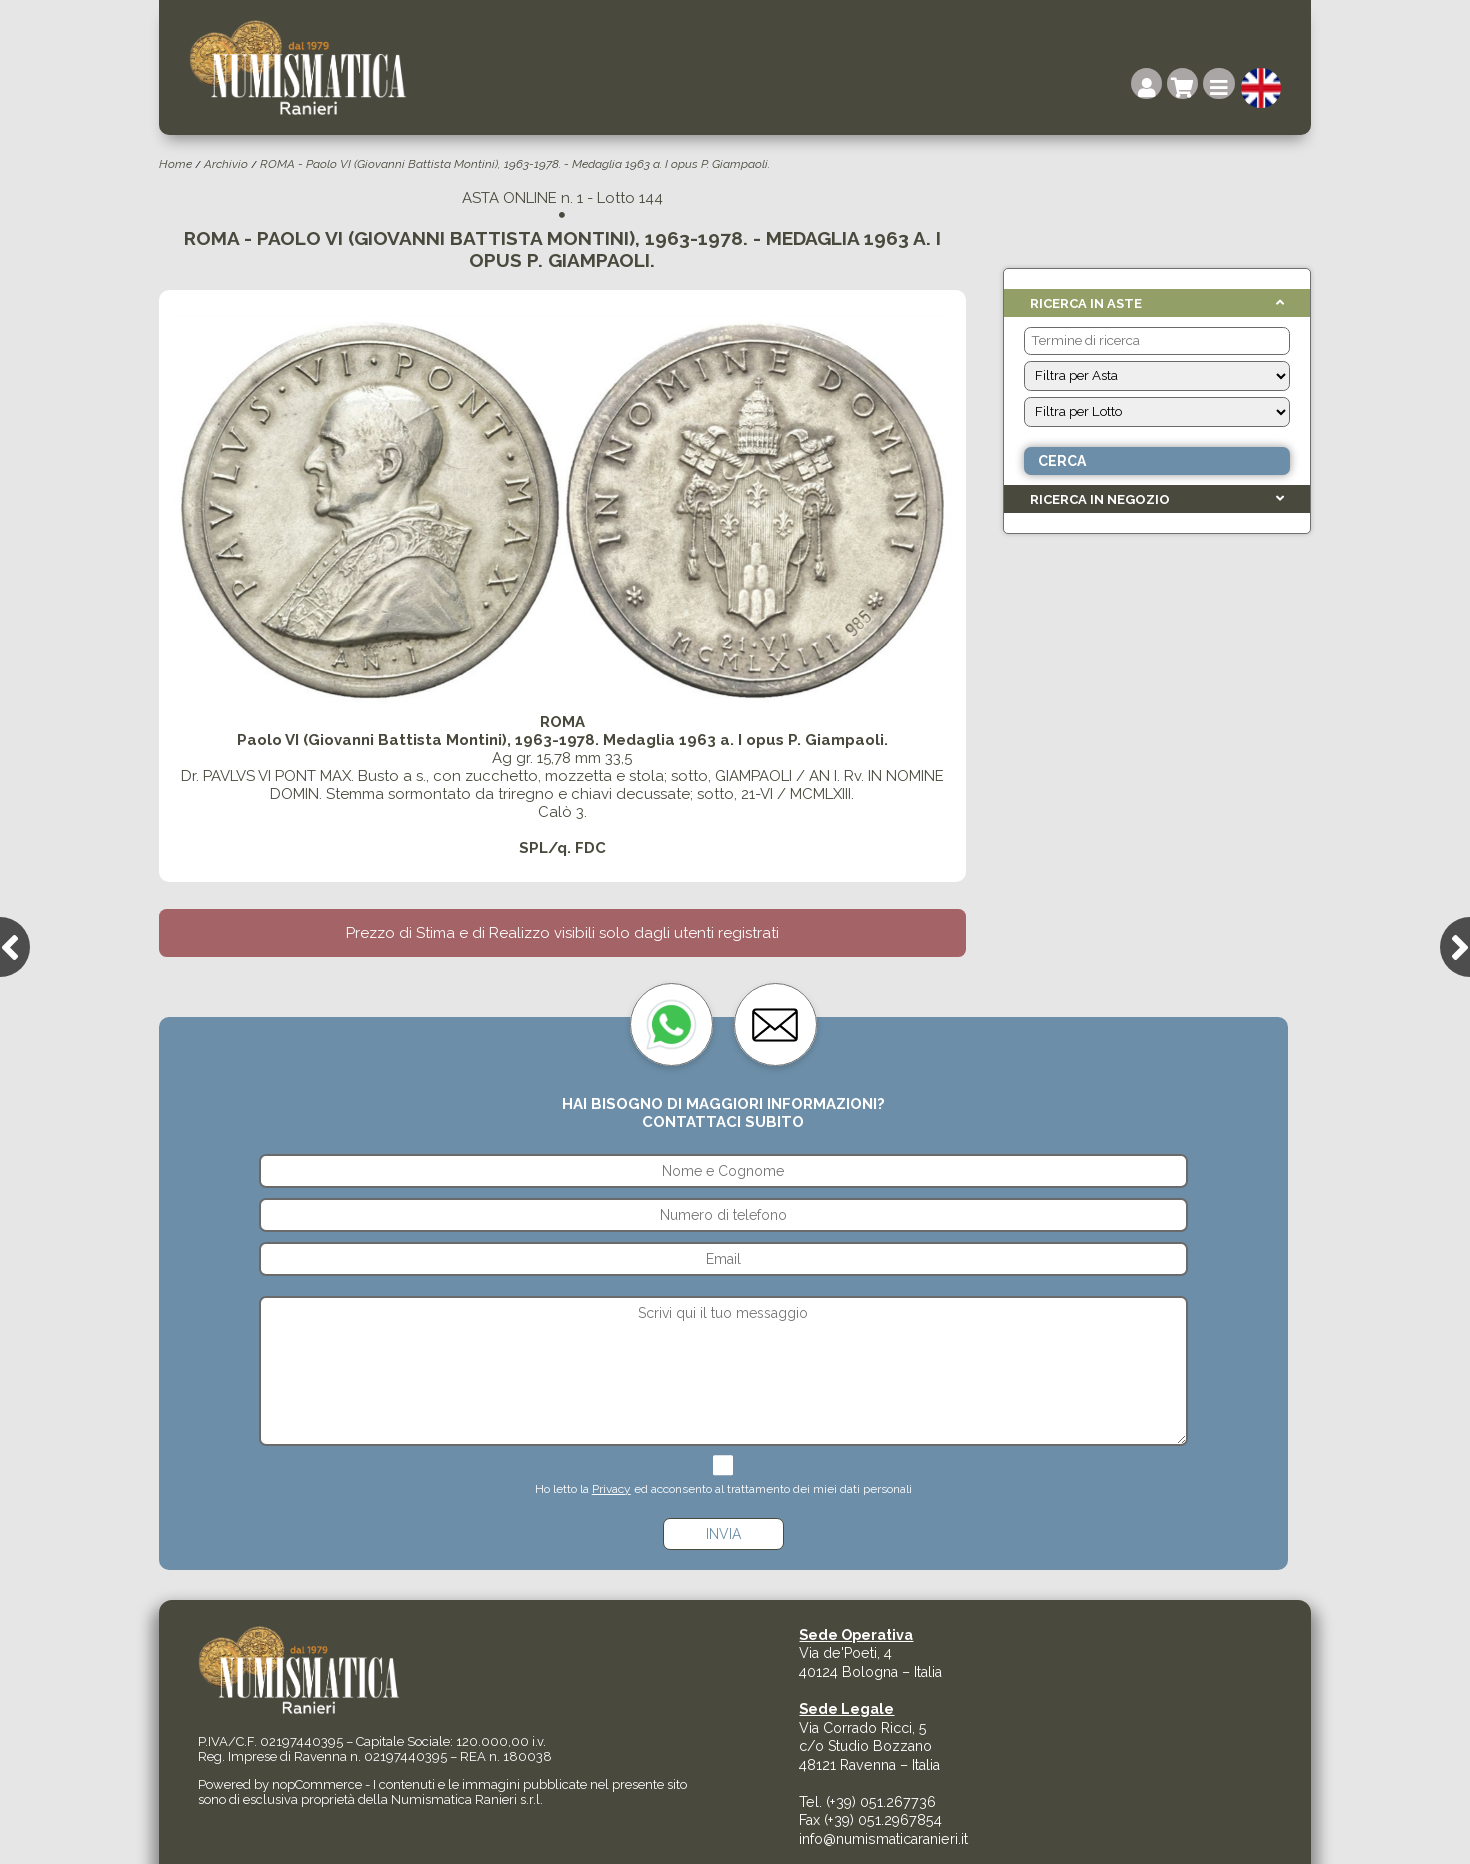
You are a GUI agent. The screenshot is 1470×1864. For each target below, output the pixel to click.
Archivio (226, 164)
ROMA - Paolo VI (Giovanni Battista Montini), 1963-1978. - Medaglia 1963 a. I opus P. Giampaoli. (515, 164)
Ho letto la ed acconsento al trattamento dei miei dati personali (723, 1489)
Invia (723, 1534)
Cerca (1062, 461)
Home (175, 164)
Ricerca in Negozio (1100, 499)
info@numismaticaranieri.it (883, 1839)
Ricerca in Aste (1086, 303)
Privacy (611, 1489)
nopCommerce (317, 1784)
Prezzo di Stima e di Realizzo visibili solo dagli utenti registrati (562, 933)
